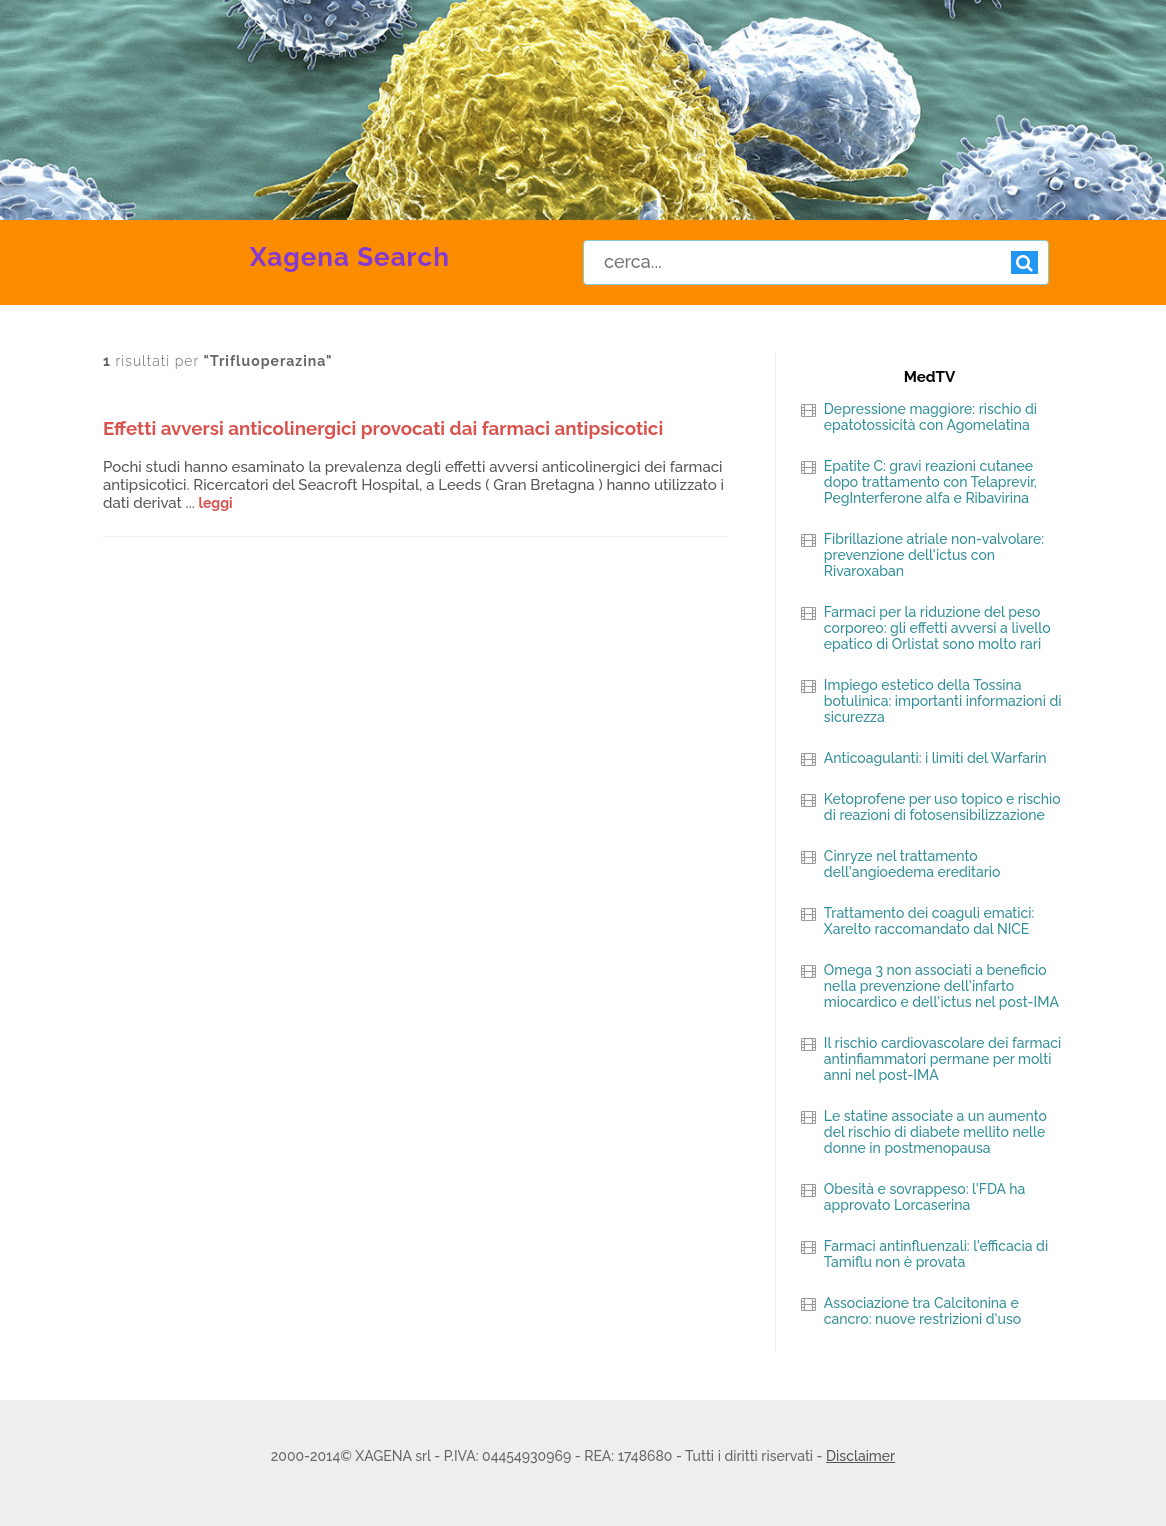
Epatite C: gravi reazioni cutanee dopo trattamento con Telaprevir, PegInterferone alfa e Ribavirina (930, 482)
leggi (216, 503)
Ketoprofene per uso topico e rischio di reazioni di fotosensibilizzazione (942, 807)
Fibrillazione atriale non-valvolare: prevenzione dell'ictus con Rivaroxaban (934, 555)
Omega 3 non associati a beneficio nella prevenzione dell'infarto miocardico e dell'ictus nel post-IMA (941, 986)
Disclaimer (860, 1456)
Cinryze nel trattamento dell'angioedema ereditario (912, 864)
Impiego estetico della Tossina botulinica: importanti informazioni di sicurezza (943, 701)
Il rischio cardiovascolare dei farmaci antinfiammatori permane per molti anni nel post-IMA (942, 1059)
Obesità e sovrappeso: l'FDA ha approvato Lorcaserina (924, 1197)
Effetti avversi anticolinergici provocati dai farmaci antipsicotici (383, 428)
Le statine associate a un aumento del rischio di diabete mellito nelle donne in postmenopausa (935, 1132)
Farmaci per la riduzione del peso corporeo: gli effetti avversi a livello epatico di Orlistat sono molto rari (937, 628)
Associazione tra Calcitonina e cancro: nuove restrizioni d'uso (922, 1311)
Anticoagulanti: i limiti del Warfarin (935, 758)
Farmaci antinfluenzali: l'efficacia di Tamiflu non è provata (936, 1254)
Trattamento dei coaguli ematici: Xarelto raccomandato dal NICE (929, 921)
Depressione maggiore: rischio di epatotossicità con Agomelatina (930, 417)
